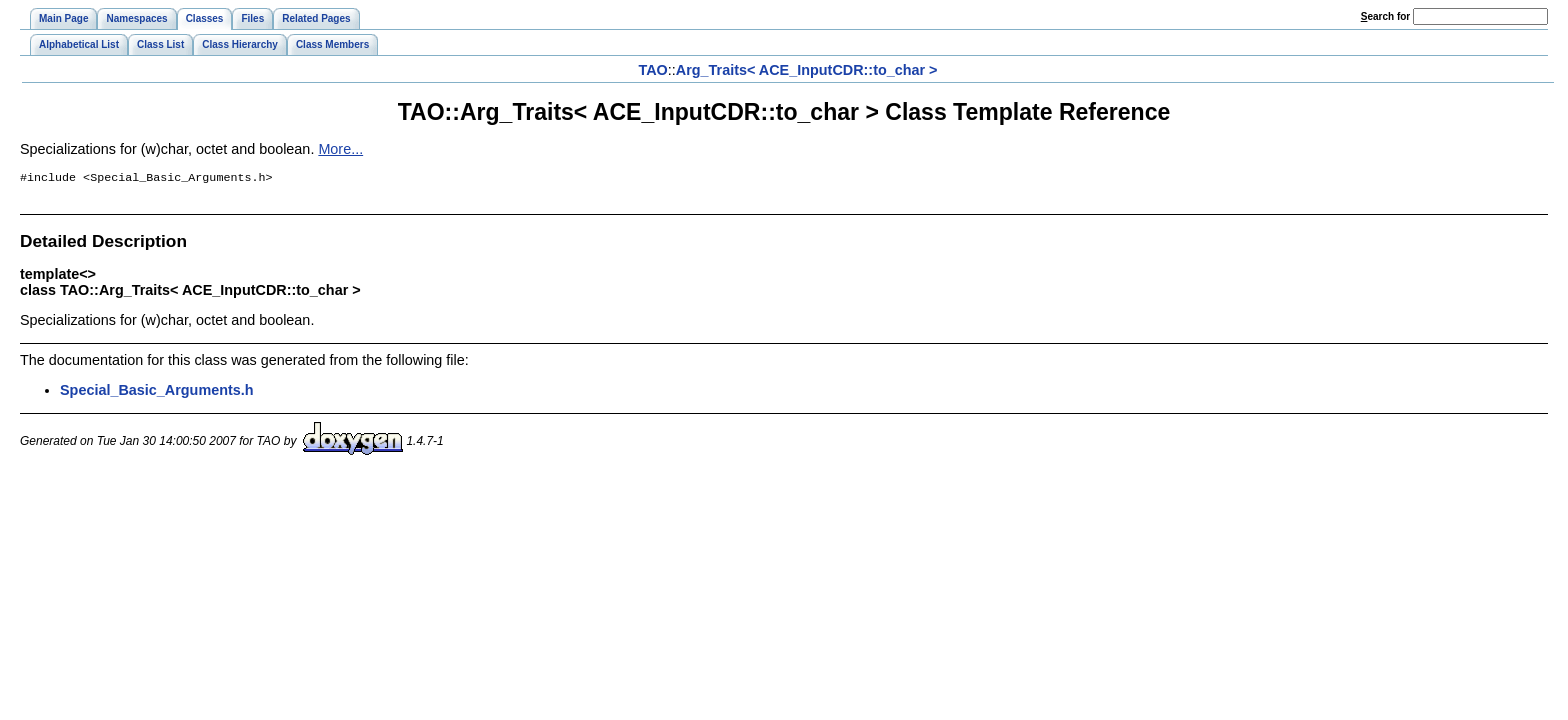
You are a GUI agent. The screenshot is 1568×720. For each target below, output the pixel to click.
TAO (652, 70)
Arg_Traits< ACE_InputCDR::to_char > (807, 70)
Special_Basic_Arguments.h (157, 392)
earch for (1385, 16)
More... (340, 149)
